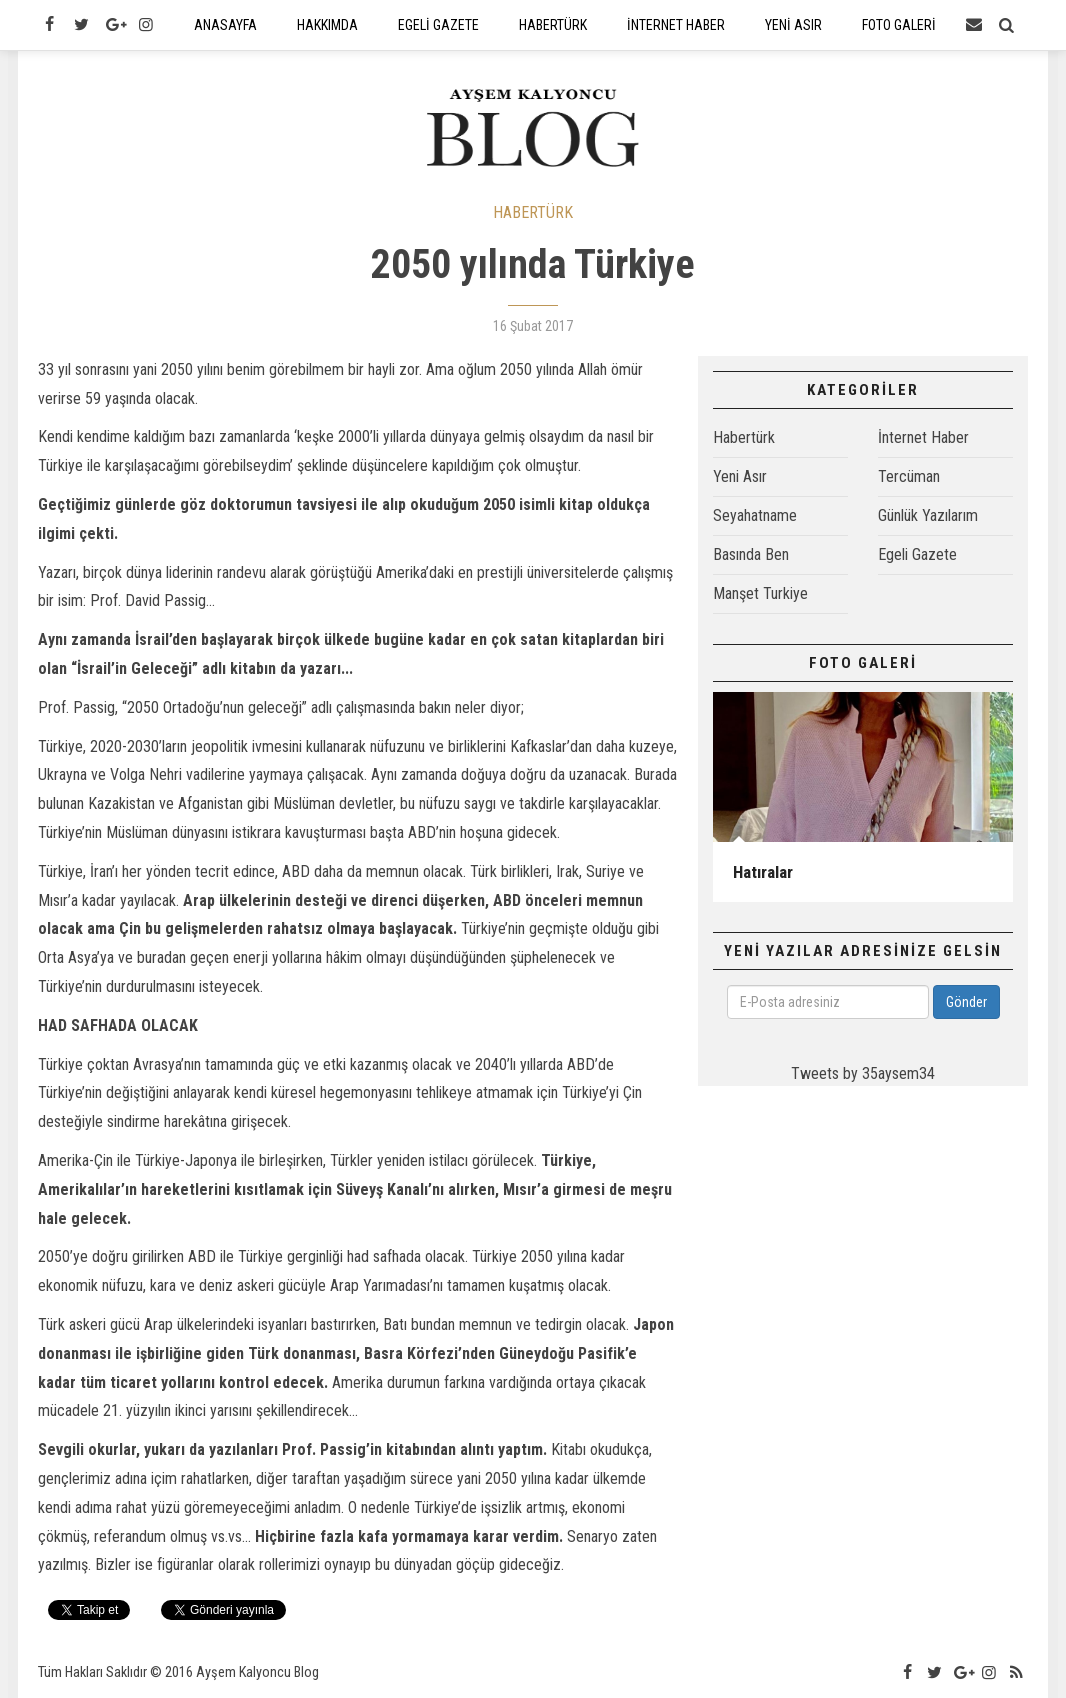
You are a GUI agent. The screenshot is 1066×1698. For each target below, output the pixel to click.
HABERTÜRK (533, 212)
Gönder (966, 1002)
